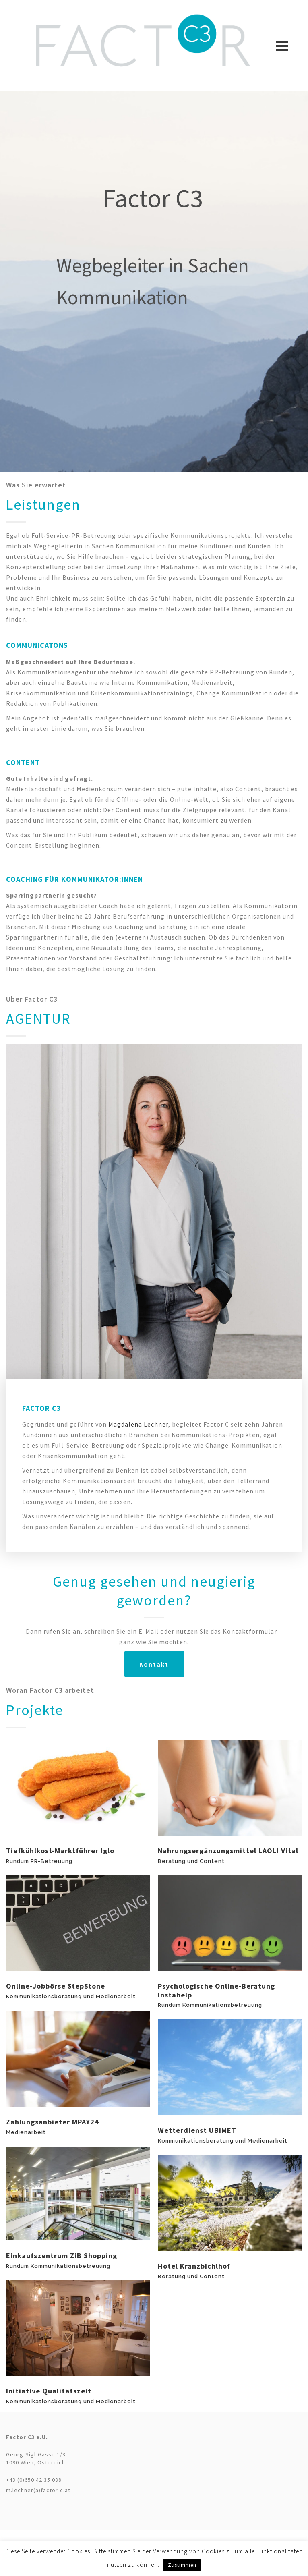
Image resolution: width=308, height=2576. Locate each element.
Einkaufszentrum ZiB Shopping (61, 2255)
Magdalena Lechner (138, 1424)
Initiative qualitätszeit (48, 2391)
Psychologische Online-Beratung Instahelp (216, 1990)
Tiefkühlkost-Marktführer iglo (60, 1850)
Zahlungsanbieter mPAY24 (52, 2121)
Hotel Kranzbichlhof (194, 2266)
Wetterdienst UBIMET (197, 2130)
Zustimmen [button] (182, 2564)
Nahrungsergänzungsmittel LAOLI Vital (228, 1850)
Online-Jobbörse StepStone (55, 1986)
